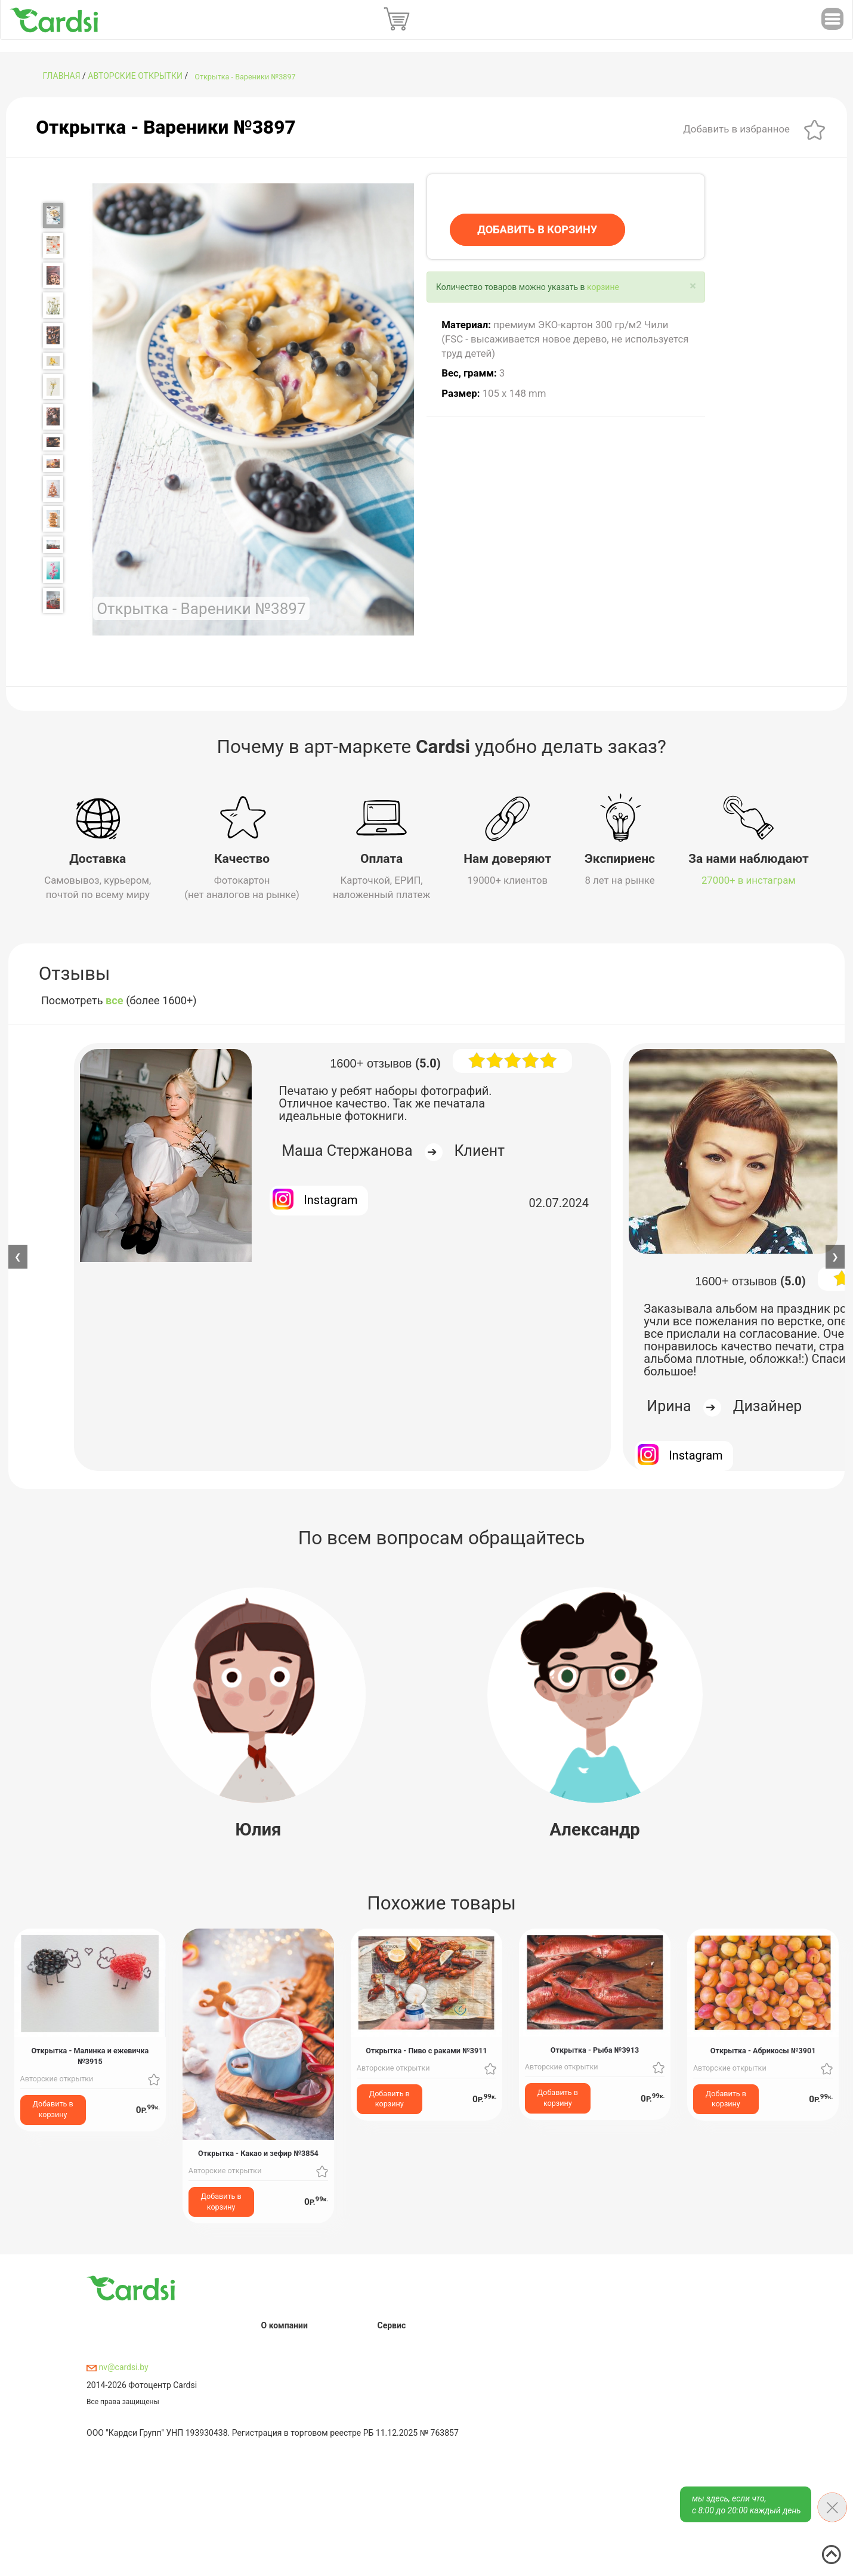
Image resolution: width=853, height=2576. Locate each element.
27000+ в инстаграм (748, 880)
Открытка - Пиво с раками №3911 (426, 2050)
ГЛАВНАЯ (62, 76)
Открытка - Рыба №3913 (595, 2049)
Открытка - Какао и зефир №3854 (258, 2153)
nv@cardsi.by (117, 2367)
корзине (603, 287)
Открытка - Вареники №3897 (244, 76)
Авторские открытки (135, 76)
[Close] (693, 286)
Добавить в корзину (53, 2109)
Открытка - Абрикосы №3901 (763, 2050)
